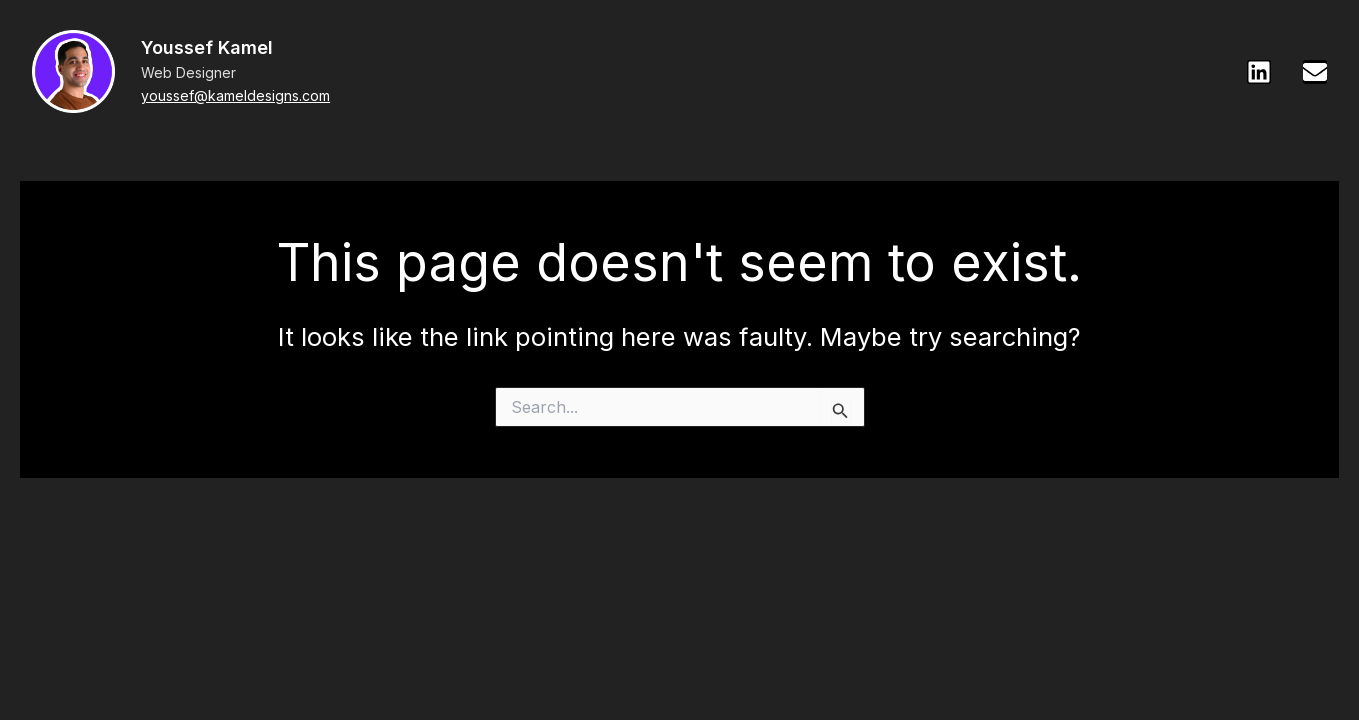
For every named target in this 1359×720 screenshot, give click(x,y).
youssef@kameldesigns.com (235, 95)
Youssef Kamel (207, 47)
